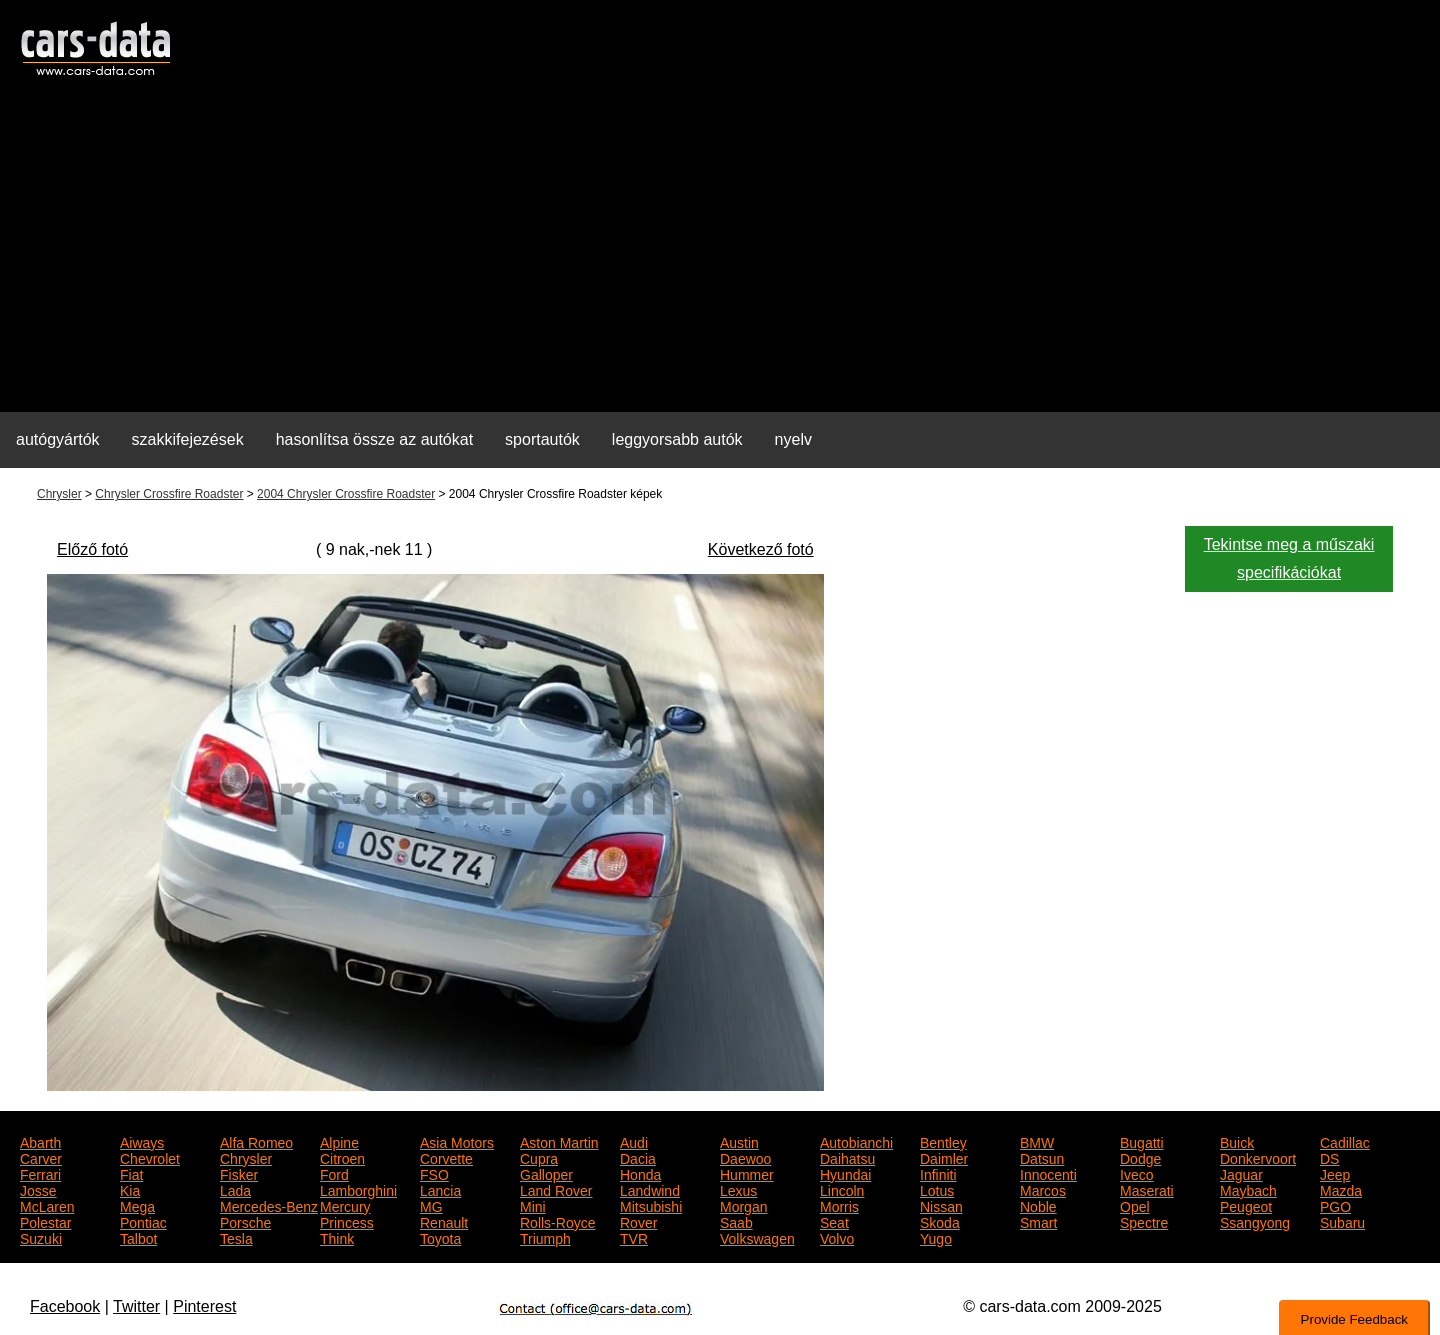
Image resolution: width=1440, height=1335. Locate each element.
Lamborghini (358, 1189)
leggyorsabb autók (677, 439)
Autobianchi (856, 1141)
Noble (1038, 1205)
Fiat (131, 1173)
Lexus (738, 1189)
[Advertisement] (720, 256)
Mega (137, 1205)
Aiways (142, 1141)
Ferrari (40, 1173)
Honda (640, 1173)
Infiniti (938, 1173)
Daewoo (745, 1157)
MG (431, 1205)
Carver (41, 1157)
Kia (130, 1189)
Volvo (837, 1237)
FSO (434, 1173)
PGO (1335, 1205)
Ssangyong (1255, 1221)
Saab (736, 1221)
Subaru (1342, 1221)
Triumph (545, 1237)
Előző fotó (92, 549)
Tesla (236, 1237)
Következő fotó (761, 549)
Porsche (245, 1221)
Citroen (342, 1157)
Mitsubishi (651, 1205)
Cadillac (1345, 1141)
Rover (638, 1221)
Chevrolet (150, 1157)
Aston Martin (559, 1141)
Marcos (1043, 1189)
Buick (1237, 1141)
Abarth (40, 1141)
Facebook (65, 1306)
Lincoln (842, 1189)
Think (337, 1237)
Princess (347, 1221)
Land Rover (556, 1189)
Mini (533, 1205)
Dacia (638, 1157)
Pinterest (204, 1306)
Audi (634, 1141)
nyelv (793, 439)
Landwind (650, 1189)
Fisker (239, 1173)
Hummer (747, 1173)
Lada (235, 1189)
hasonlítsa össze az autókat (374, 439)
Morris (839, 1205)
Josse (38, 1189)
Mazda (1341, 1189)
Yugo (936, 1237)
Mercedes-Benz (269, 1205)
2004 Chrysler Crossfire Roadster (346, 494)
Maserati (1147, 1189)
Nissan (941, 1205)
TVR (634, 1237)
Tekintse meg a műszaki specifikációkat (1289, 558)
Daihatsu (847, 1157)
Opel (1135, 1205)
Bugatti (1142, 1141)
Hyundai (845, 1173)
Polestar (45, 1221)
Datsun (1042, 1157)
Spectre (1144, 1221)
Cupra (539, 1157)
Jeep (1335, 1173)
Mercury (345, 1205)
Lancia (440, 1189)
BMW (1037, 1141)
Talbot (138, 1237)
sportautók (542, 439)
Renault (444, 1221)
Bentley (943, 1141)
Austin (739, 1141)
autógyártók (58, 439)
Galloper (546, 1173)
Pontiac (143, 1221)
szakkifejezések (188, 439)
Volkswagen (757, 1237)
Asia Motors (457, 1141)
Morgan (743, 1205)
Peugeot (1246, 1205)
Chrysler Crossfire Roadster (169, 494)
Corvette (446, 1157)
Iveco (1136, 1173)
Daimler (944, 1157)
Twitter (136, 1306)
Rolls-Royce (557, 1221)
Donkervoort (1258, 1157)
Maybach (1248, 1189)
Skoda (940, 1221)
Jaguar (1241, 1173)
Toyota (440, 1237)
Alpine (339, 1141)
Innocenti (1048, 1173)
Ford (334, 1173)
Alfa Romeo (256, 1141)
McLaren (47, 1205)
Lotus (937, 1189)
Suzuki (41, 1237)
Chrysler (59, 494)
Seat (834, 1221)
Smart (1038, 1221)
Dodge (1140, 1157)
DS (1329, 1157)
